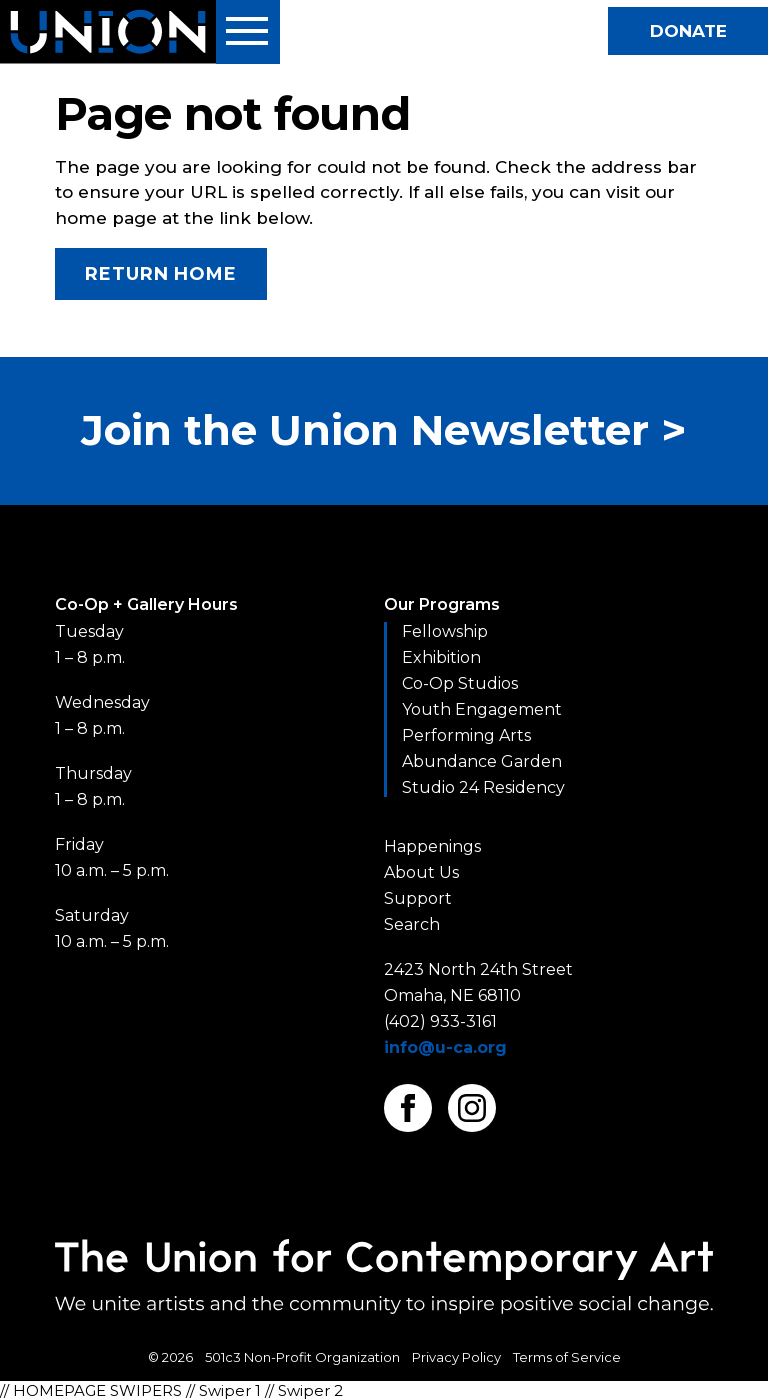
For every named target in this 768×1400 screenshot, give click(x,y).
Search (412, 924)
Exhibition (441, 657)
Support (418, 898)
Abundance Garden (482, 761)
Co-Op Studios (460, 683)
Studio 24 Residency (483, 787)
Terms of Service (567, 1357)
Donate (688, 31)
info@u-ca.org (445, 1047)
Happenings (432, 846)
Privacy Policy (456, 1357)
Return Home (161, 274)
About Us (421, 872)
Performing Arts (466, 735)
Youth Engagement (482, 709)
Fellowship (445, 631)
